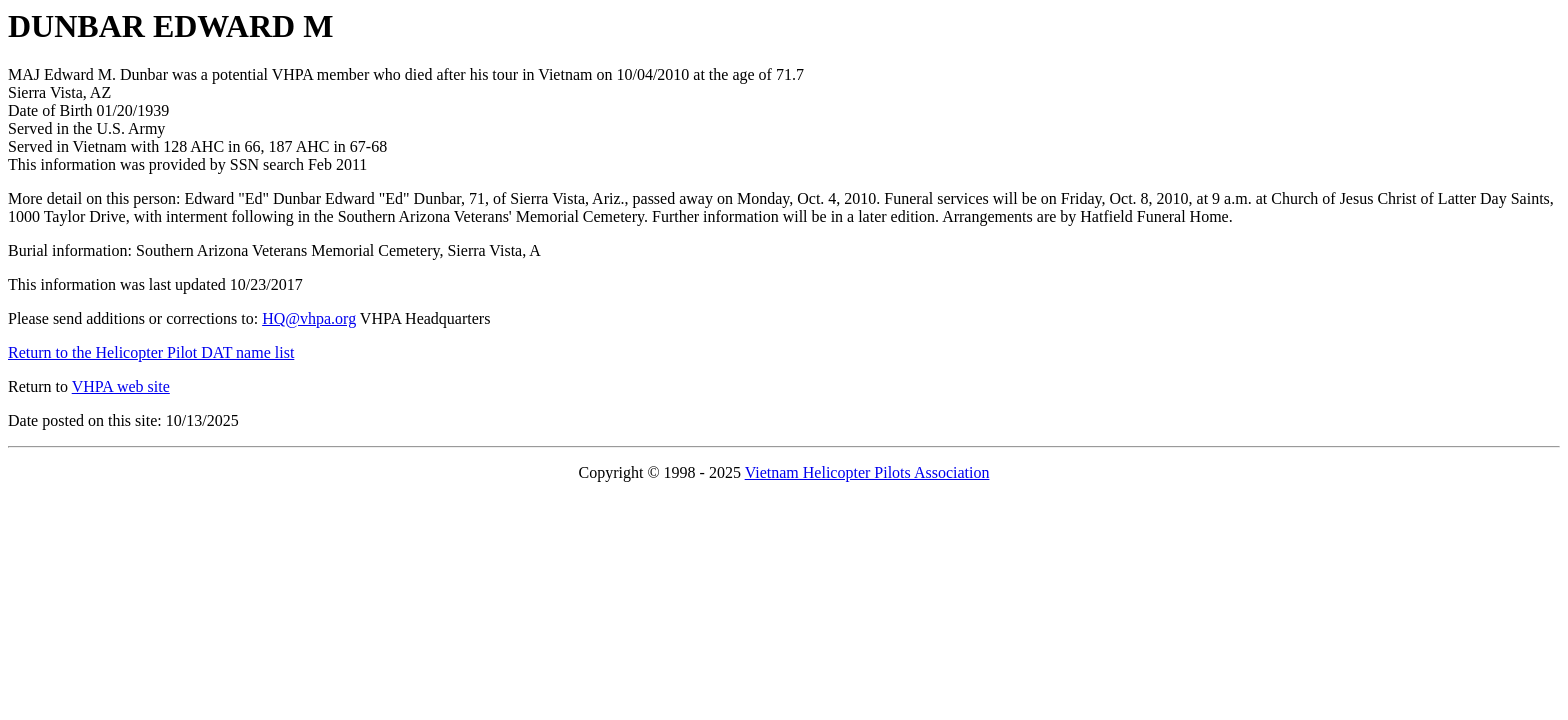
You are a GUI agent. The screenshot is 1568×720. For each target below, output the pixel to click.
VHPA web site (121, 386)
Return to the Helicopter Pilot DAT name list (151, 352)
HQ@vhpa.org (309, 318)
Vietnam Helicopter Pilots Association (867, 472)
